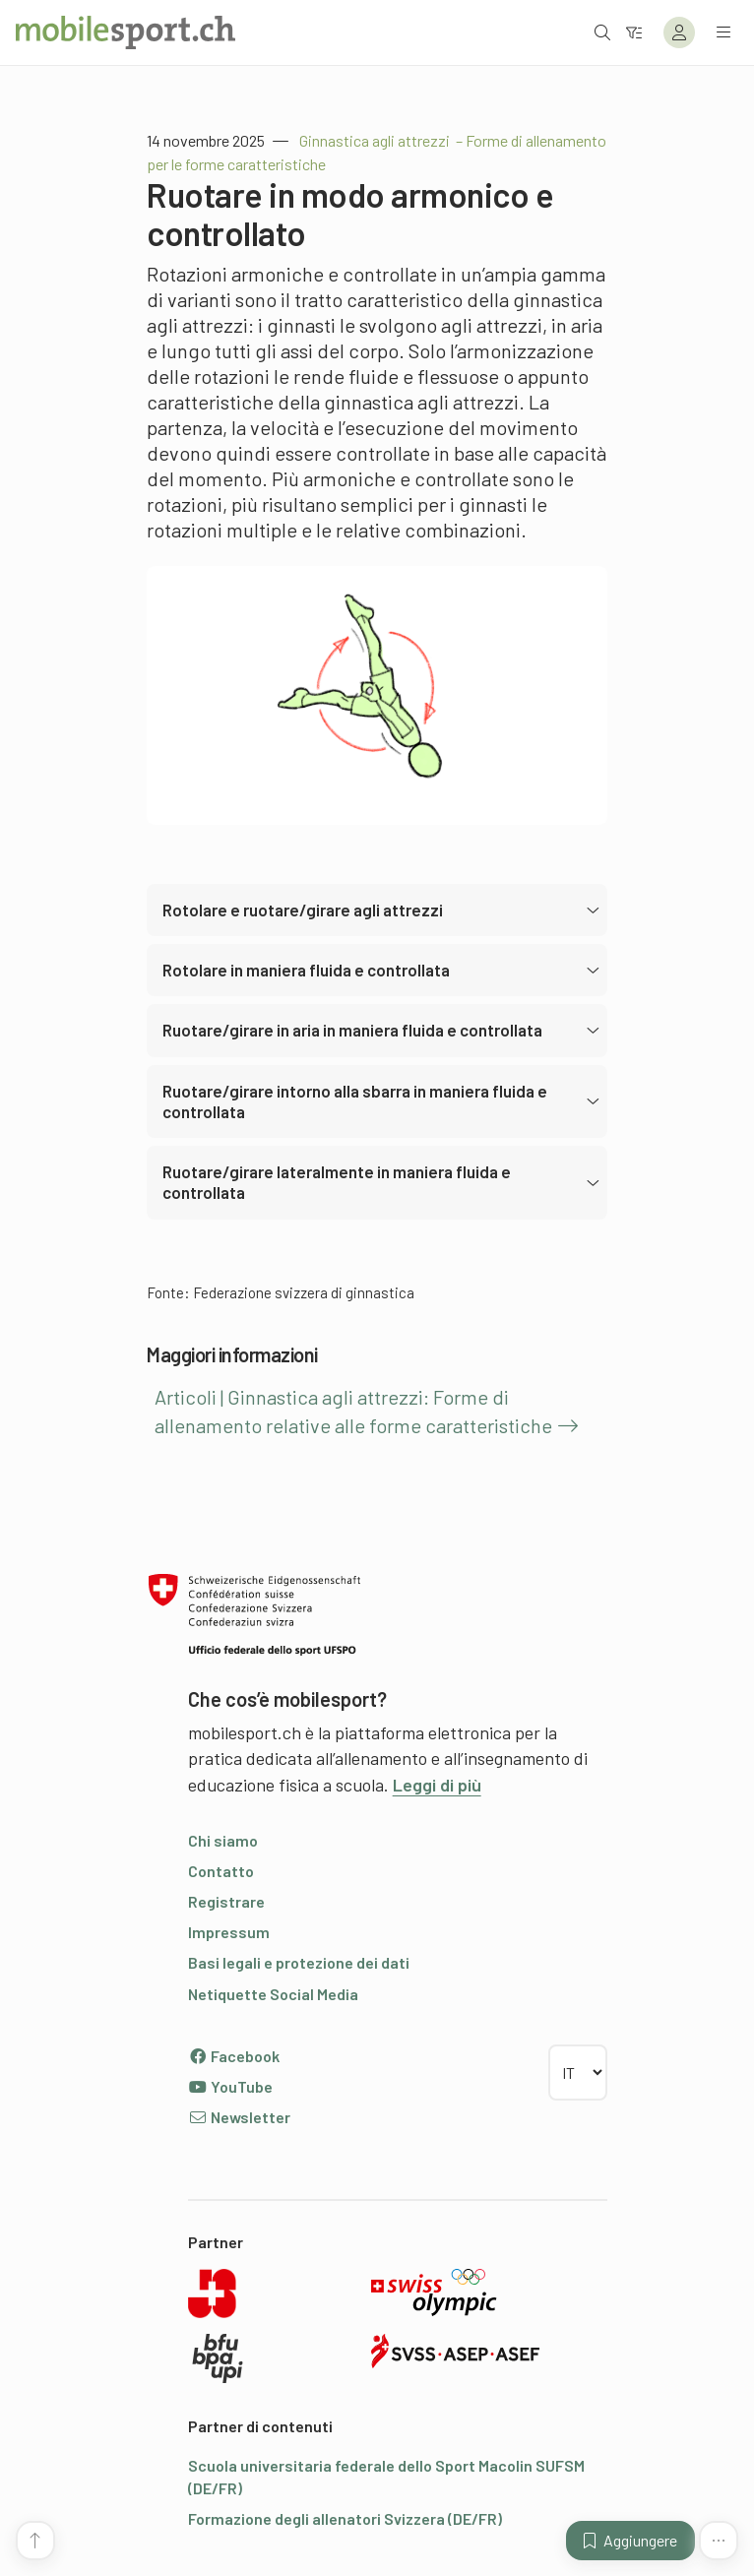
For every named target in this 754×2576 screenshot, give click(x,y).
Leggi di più (437, 1784)
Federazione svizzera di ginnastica (303, 1292)
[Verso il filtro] (634, 32)
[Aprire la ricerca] (602, 32)
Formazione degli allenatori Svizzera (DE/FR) (345, 2518)
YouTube (230, 2086)
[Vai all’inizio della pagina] (35, 2540)
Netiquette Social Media (273, 1993)
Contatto (221, 1870)
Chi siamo (223, 1840)
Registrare (226, 1901)
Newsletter (239, 2116)
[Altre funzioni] (718, 2540)
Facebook (234, 2055)
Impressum (229, 1931)
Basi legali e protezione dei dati (298, 1962)
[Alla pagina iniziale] (125, 32)
